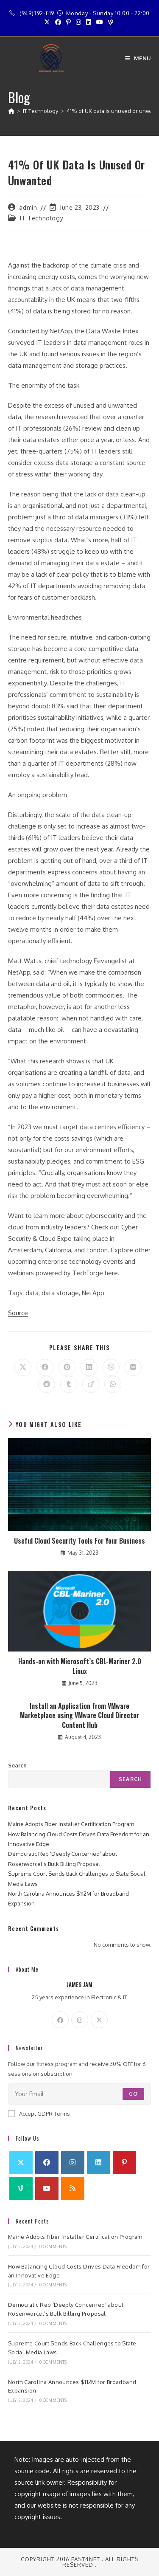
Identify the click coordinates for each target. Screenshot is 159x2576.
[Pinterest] (124, 2162)
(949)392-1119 (37, 13)
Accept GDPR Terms (39, 2113)
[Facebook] (60, 2019)
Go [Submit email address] (133, 2094)
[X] (99, 2019)
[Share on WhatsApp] (112, 1384)
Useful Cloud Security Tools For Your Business (79, 1540)
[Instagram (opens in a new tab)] (78, 22)
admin (28, 207)
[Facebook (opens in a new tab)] (58, 22)
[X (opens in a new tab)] (48, 22)
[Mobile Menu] (138, 58)
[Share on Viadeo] (90, 1384)
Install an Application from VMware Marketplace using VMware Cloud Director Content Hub (79, 1715)
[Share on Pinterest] (67, 1367)
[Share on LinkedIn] (89, 1367)
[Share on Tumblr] (68, 1384)
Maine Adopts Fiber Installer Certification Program (71, 1824)
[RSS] (72, 2188)
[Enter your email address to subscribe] (79, 2094)
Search (17, 1765)
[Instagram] (79, 2019)
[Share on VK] (133, 1367)
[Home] (11, 110)
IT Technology (41, 218)
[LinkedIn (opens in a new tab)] (89, 22)
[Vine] (21, 2188)
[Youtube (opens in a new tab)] (100, 22)
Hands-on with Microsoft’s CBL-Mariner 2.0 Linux (79, 1666)
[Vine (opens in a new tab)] (110, 22)
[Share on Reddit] (46, 1384)
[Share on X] (22, 1367)
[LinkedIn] (98, 2162)
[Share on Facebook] (44, 1367)
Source (18, 1313)
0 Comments (53, 2246)
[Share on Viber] (111, 1367)
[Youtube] (47, 2188)
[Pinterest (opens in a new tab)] (68, 22)
